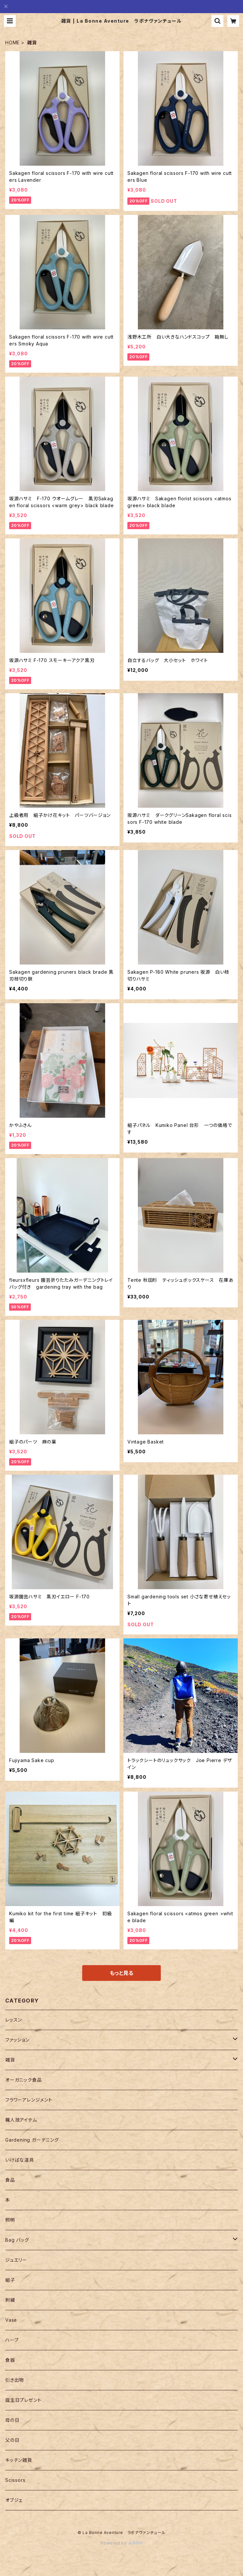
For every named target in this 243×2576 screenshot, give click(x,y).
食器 (10, 2360)
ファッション (17, 2040)
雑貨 (10, 2060)
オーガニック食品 (23, 2080)
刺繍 (10, 2300)
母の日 (12, 2420)
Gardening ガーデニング (32, 2140)
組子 (10, 2280)
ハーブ (11, 2340)
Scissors (15, 2480)
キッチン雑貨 (18, 2460)
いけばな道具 (19, 2160)
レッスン (13, 2020)
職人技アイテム (21, 2120)
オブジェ (14, 2500)
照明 (10, 2220)
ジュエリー (16, 2260)
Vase (11, 2320)
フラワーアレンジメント (28, 2100)
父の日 (12, 2440)
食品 (10, 2180)
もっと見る (121, 1973)
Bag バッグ (17, 2240)
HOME (12, 42)
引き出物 (14, 2380)
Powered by (121, 2543)
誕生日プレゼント (23, 2400)
